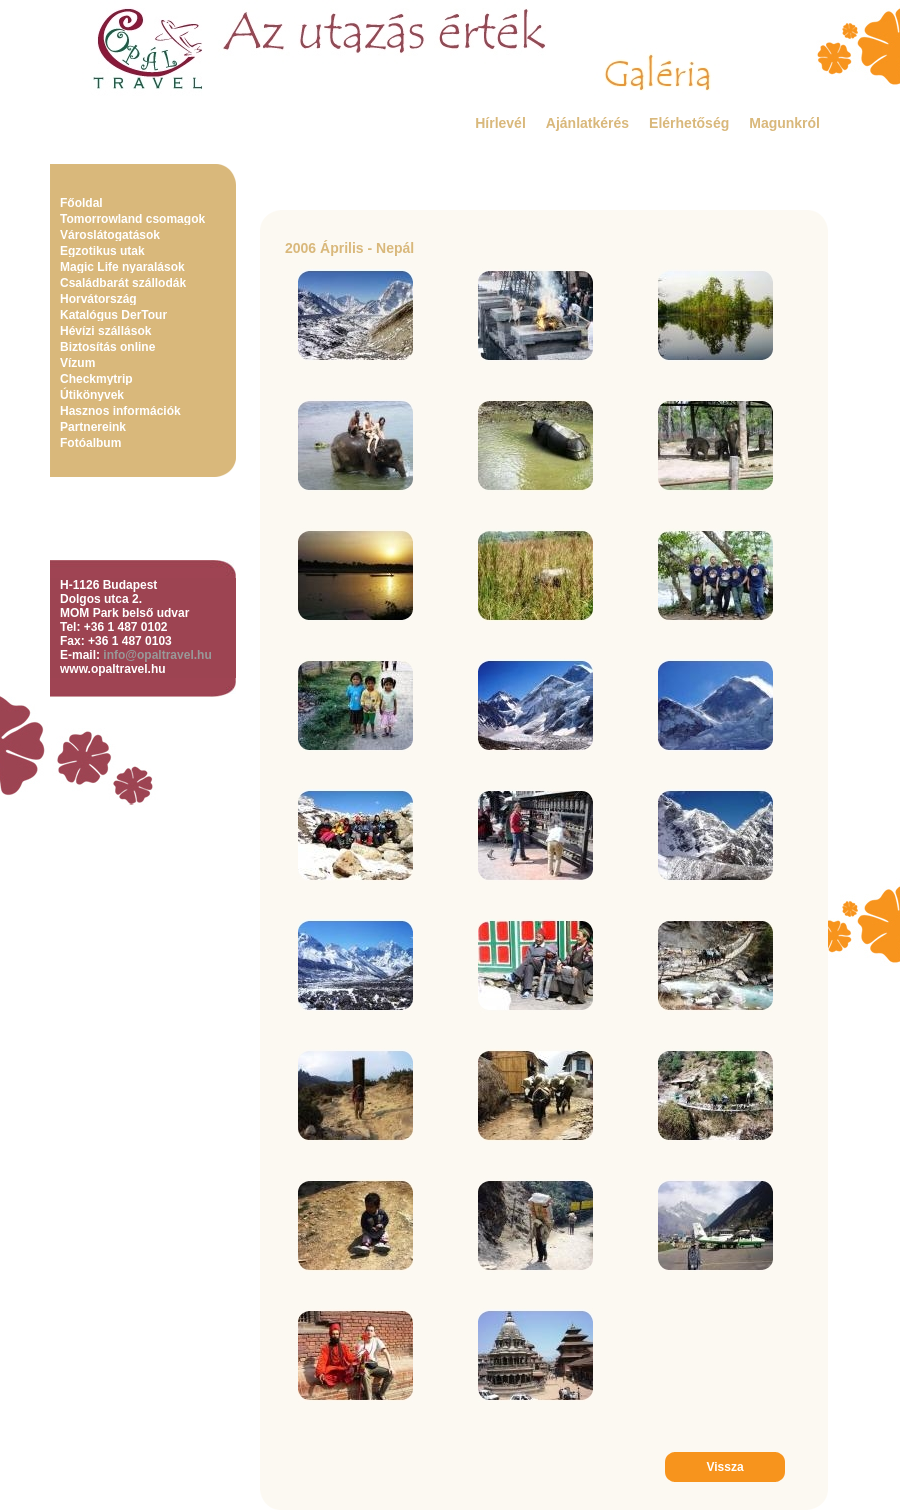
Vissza (724, 1467)
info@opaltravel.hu (157, 655)
